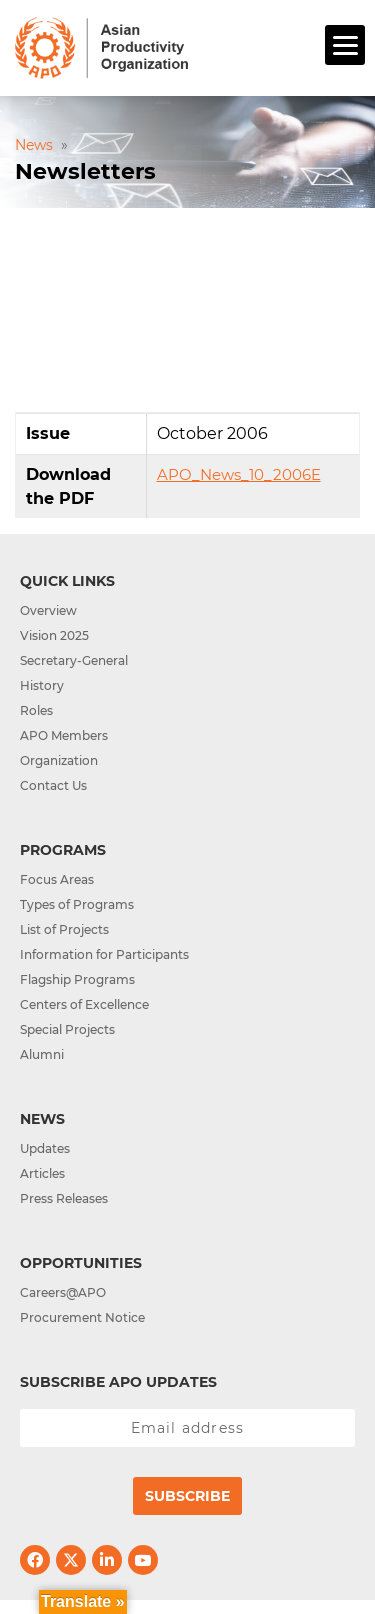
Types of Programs (77, 904)
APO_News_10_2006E (239, 474)
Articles (42, 1173)
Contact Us (53, 785)
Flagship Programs (77, 979)
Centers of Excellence (84, 1004)
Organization (59, 760)
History (42, 685)
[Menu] (345, 45)
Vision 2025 (54, 635)
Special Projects (67, 1029)
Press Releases (64, 1198)
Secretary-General (74, 660)
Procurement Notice (82, 1317)
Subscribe (187, 1496)
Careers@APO (63, 1292)
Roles (36, 710)
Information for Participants (104, 954)
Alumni (42, 1054)
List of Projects (64, 929)
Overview (48, 610)
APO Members (64, 735)
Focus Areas (57, 879)
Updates (45, 1148)
